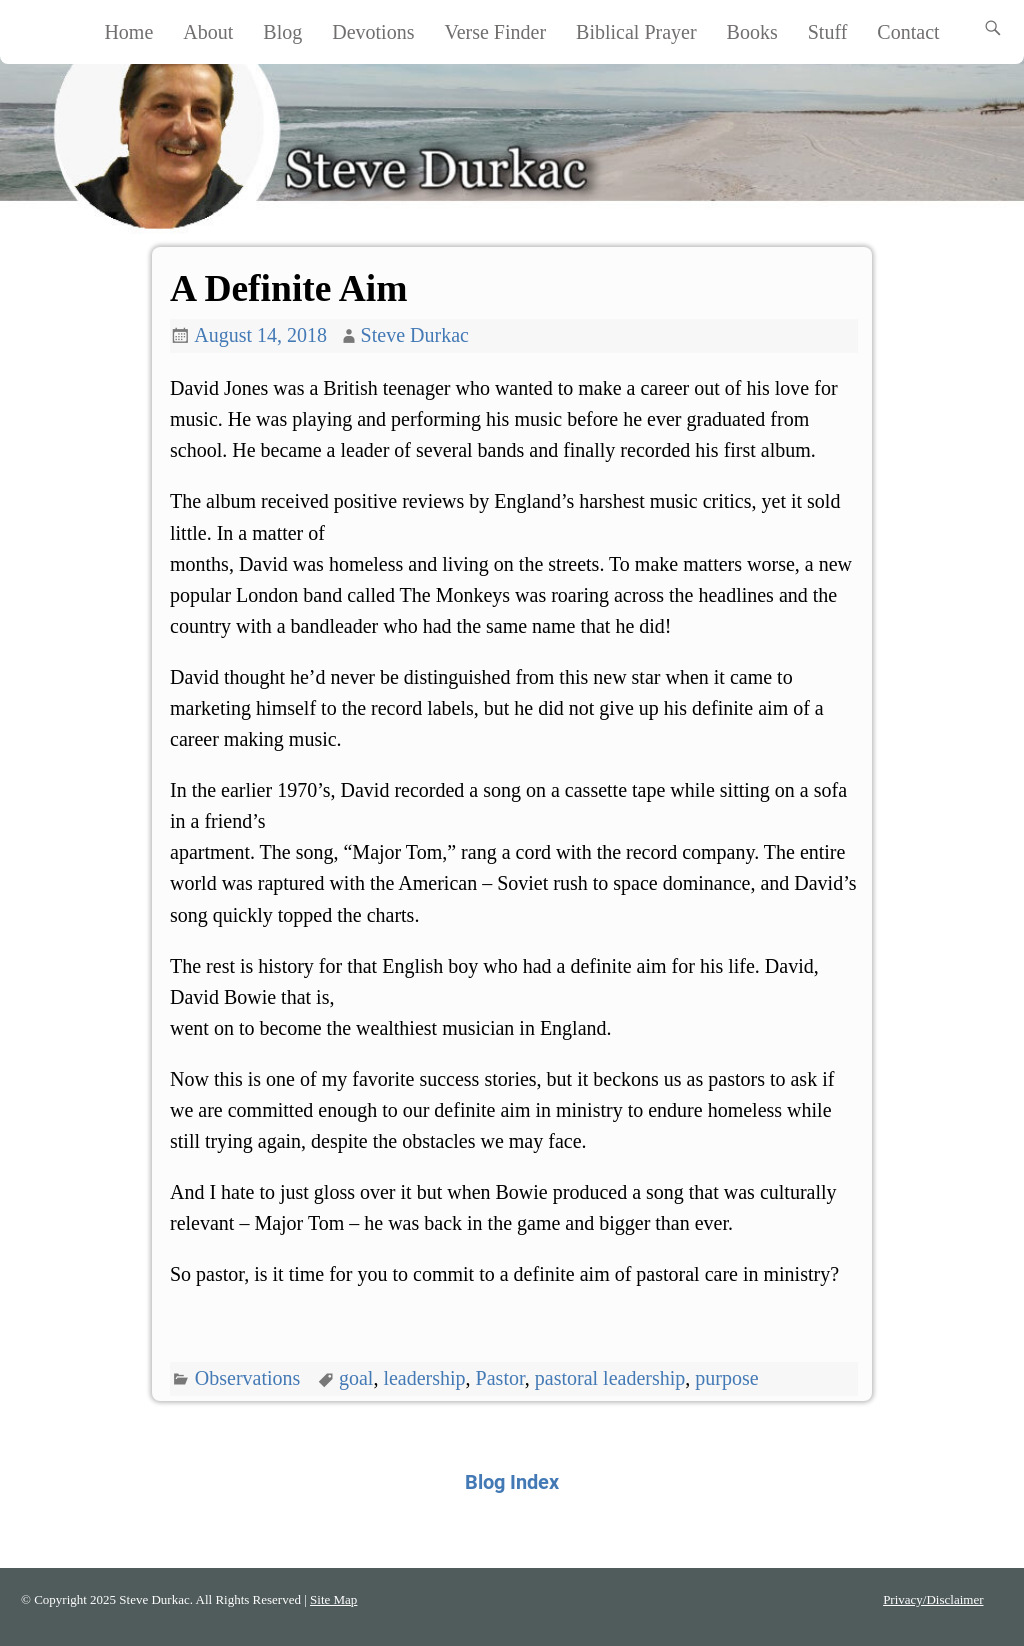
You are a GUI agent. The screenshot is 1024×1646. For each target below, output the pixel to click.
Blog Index (512, 1482)
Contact (908, 32)
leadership (424, 1378)
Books (752, 32)
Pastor (500, 1378)
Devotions (373, 32)
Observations (248, 1378)
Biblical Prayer (636, 32)
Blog (282, 32)
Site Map (333, 1599)
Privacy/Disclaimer (933, 1599)
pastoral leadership (610, 1378)
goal (356, 1378)
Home (128, 32)
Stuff (828, 32)
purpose (726, 1378)
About (208, 32)
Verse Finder (495, 32)
